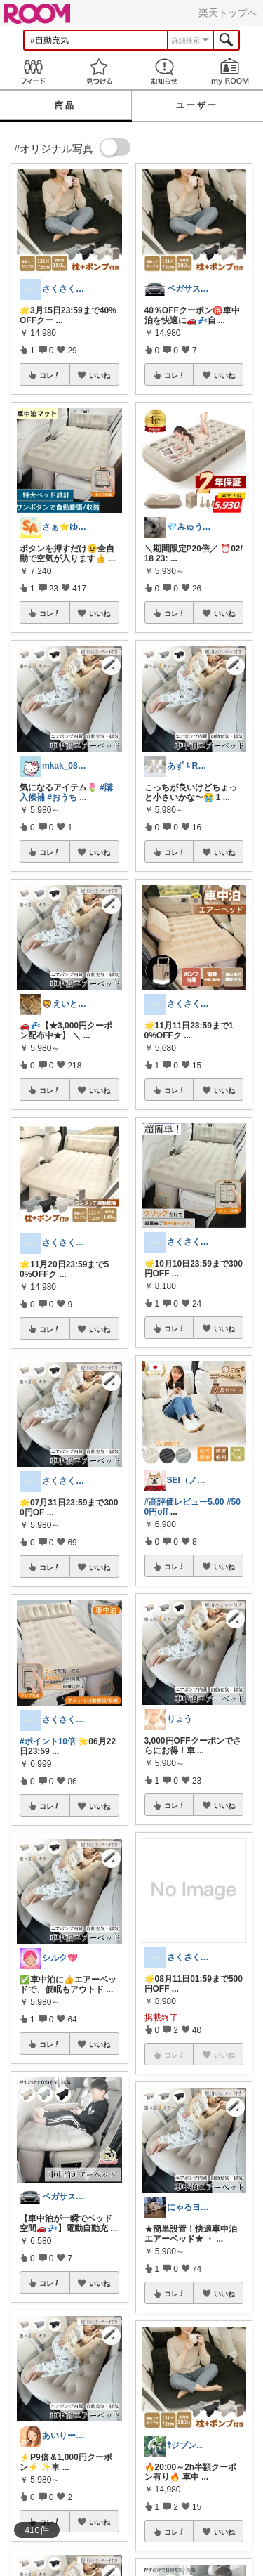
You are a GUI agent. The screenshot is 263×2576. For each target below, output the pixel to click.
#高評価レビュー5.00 (184, 1502)
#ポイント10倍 (48, 1741)
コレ (49, 375)
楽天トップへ (227, 12)
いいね (99, 375)
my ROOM (230, 71)
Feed (33, 71)
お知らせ (165, 71)
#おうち (62, 797)
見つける (99, 71)
